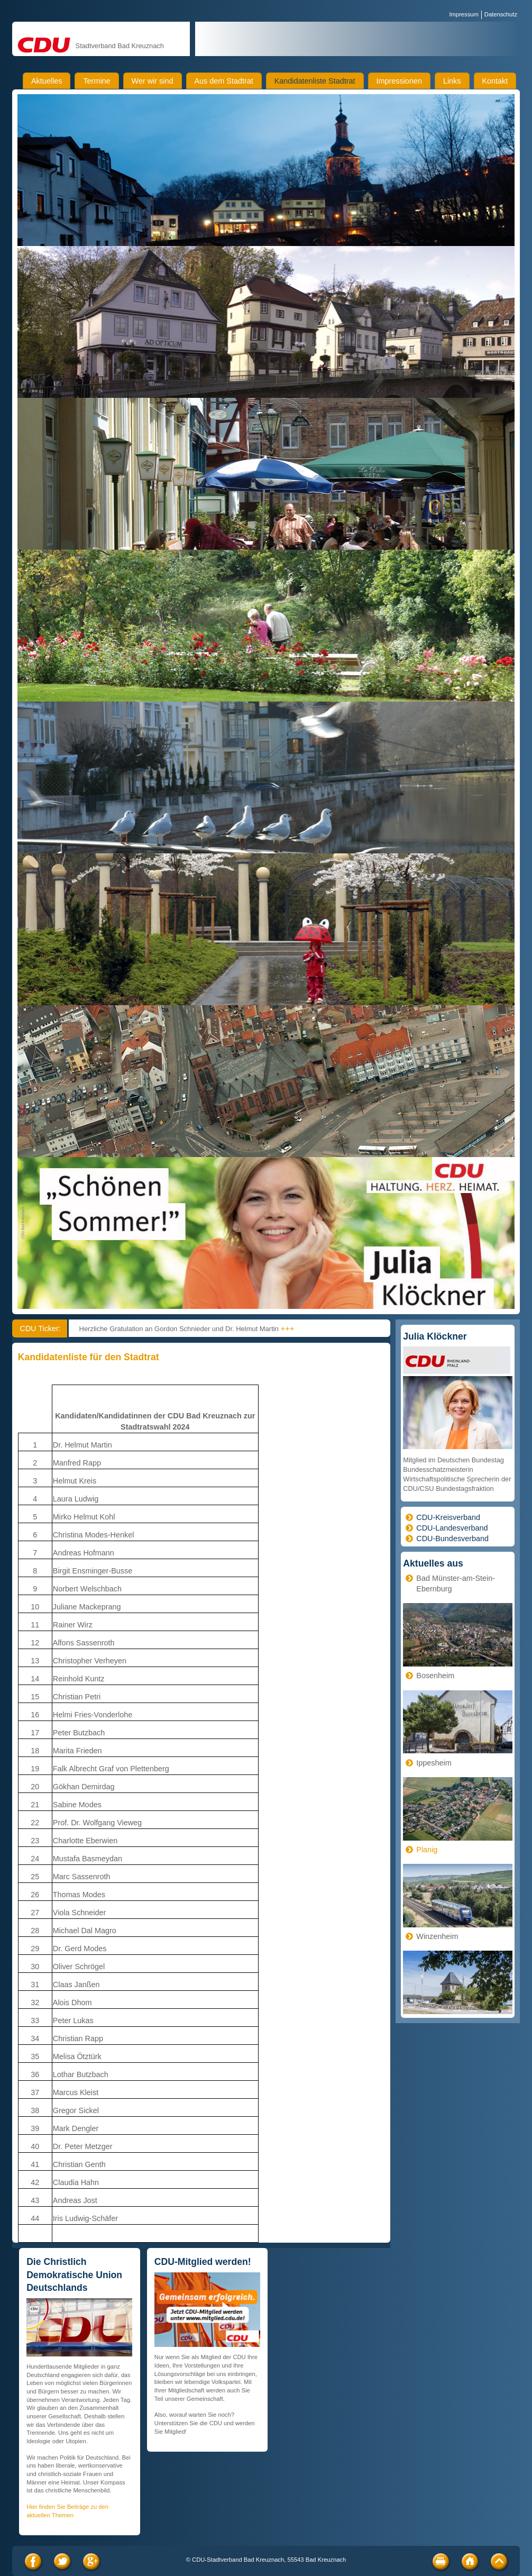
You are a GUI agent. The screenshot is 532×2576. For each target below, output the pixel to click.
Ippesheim (433, 1763)
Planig (426, 1849)
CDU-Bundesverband (452, 1538)
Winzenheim (437, 1936)
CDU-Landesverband (452, 1528)
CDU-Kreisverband (448, 1517)
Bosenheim (435, 1675)
